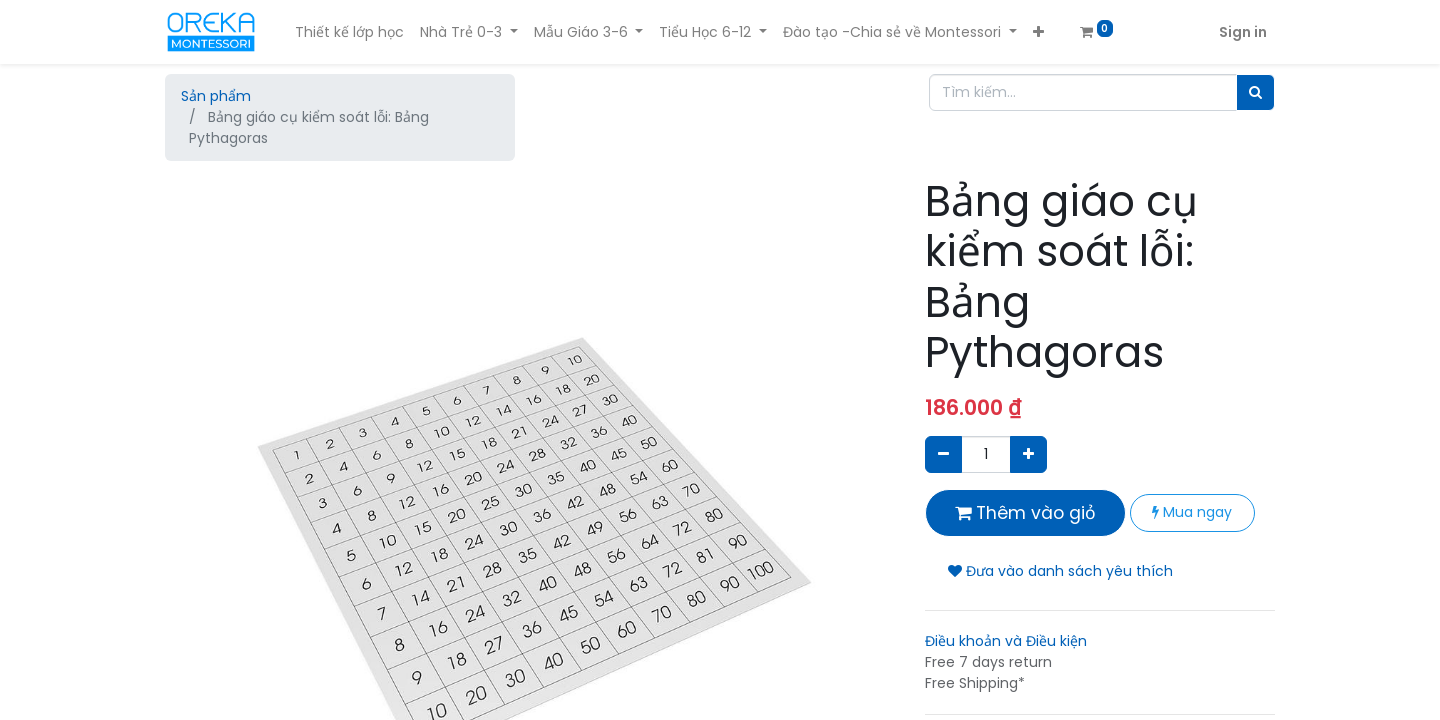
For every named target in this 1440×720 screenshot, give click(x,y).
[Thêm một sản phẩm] (1028, 454)
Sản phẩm (216, 96)
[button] (1038, 32)
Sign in (1243, 32)
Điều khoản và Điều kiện (1006, 641)
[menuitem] (349, 32)
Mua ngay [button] (1192, 512)
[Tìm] (1255, 92)
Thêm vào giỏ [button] (1025, 513)
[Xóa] (943, 454)
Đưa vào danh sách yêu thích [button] (1060, 571)
